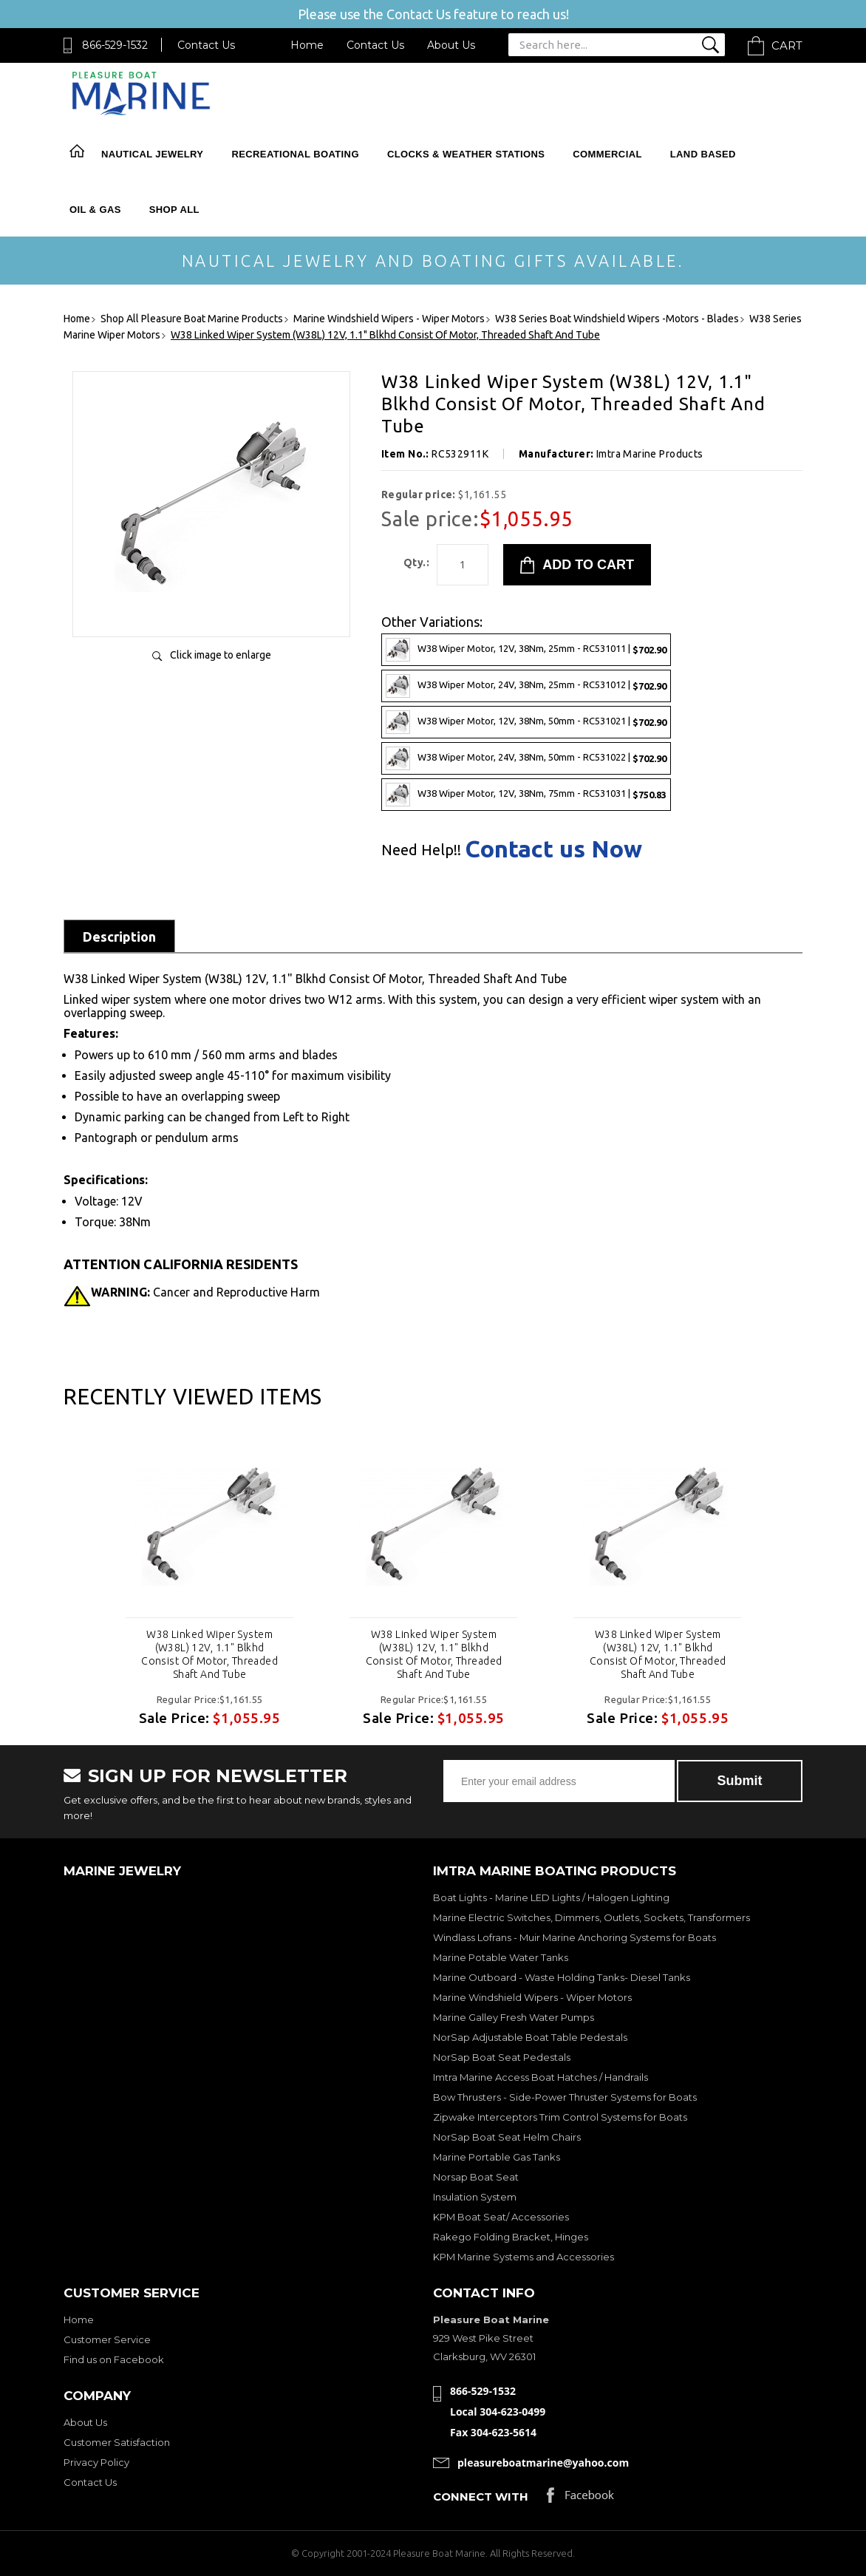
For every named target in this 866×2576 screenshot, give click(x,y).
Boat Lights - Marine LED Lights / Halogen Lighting (551, 1897)
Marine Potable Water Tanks (500, 1957)
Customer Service (107, 2339)
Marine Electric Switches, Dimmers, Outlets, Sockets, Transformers (591, 1917)
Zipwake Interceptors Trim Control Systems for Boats (560, 2117)
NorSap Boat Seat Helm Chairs (507, 2137)
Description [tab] (119, 936)
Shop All (174, 209)
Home (307, 45)
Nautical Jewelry (152, 154)
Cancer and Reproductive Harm (205, 1292)
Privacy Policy (96, 2462)
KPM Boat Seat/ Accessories (501, 2217)
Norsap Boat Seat (476, 2177)
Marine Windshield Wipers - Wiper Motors (532, 1997)
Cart (786, 45)
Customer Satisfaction (117, 2442)
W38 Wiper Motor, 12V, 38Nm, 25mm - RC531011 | (526, 650)
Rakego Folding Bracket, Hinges (510, 2237)
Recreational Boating (294, 154)
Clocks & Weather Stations (466, 154)
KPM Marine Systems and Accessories (523, 2257)
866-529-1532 (115, 45)
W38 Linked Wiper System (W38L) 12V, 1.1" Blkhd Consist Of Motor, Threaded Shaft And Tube (209, 1654)
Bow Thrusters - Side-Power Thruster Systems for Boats (565, 2097)
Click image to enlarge (220, 655)
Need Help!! (421, 850)
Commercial (607, 154)
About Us (451, 45)
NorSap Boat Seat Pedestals (501, 2057)
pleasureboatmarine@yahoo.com (543, 2463)
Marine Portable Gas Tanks (496, 2157)
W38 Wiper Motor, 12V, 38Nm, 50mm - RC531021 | (526, 722)
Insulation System (474, 2197)
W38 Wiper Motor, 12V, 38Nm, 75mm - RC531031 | (526, 794)
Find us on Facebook (114, 2359)
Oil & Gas (95, 209)
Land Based (703, 154)
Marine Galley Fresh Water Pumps (513, 2017)
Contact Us (206, 45)
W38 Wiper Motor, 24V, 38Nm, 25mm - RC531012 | (526, 686)
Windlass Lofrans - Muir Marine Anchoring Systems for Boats (574, 1937)
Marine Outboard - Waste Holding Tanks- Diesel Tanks (561, 1977)
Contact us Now (553, 848)
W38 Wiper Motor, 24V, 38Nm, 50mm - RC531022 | (526, 758)
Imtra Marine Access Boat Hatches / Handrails (540, 2077)
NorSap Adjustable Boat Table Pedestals (530, 2037)
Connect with (480, 2497)
